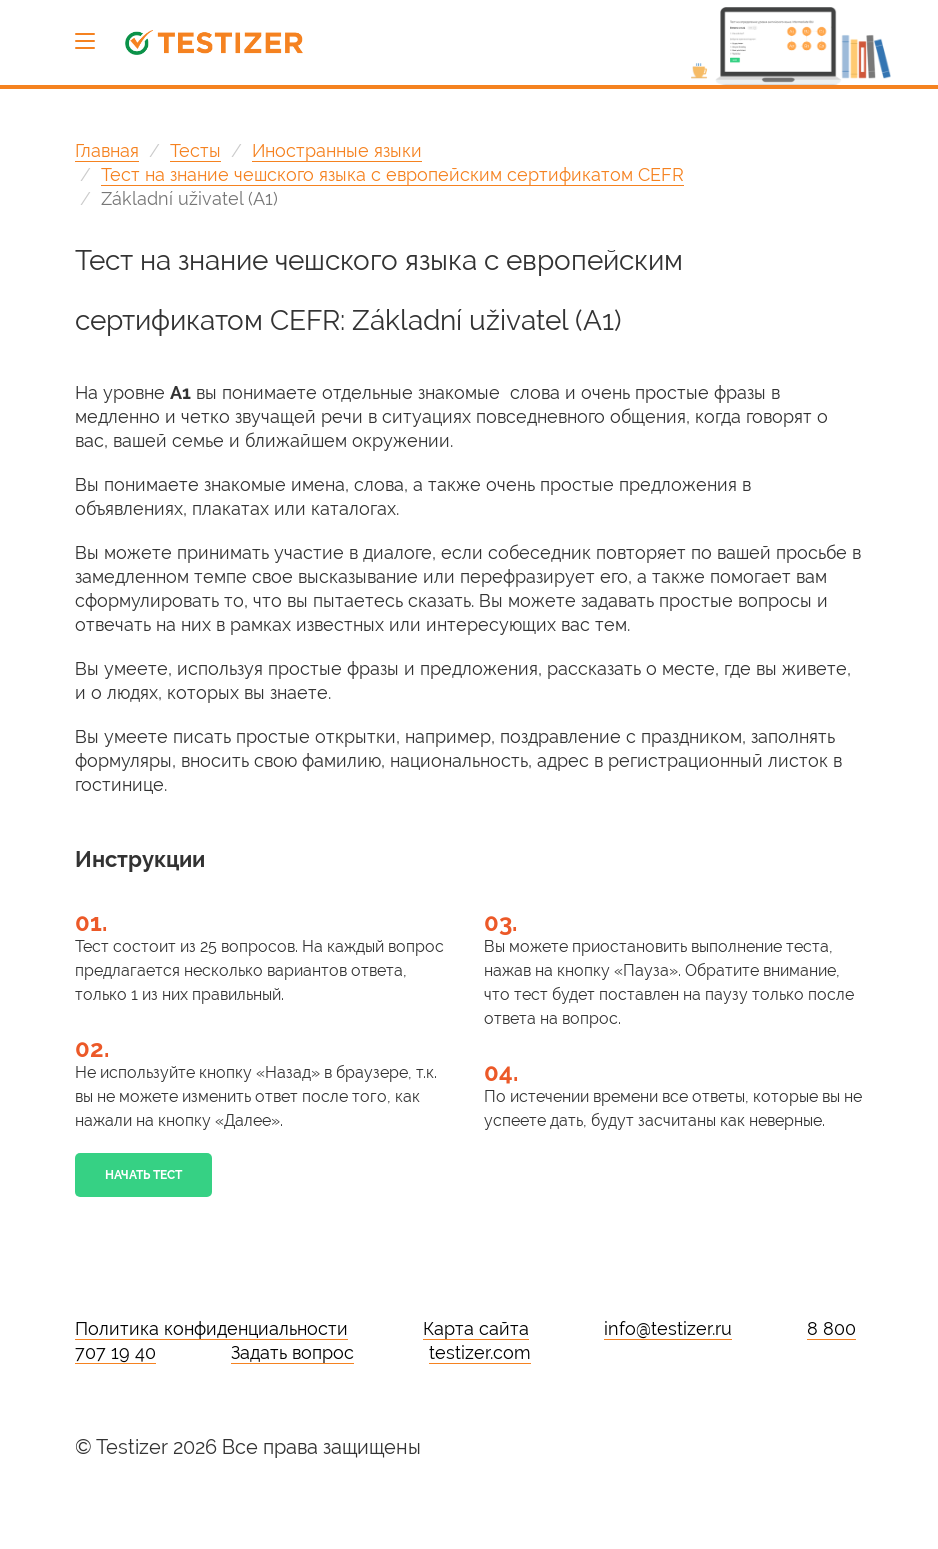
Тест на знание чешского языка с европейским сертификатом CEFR (392, 174)
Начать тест (143, 1175)
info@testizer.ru (668, 1328)
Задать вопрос (292, 1352)
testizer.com (480, 1352)
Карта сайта (476, 1328)
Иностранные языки (337, 150)
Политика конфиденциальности (211, 1328)
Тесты (195, 150)
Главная (107, 150)
